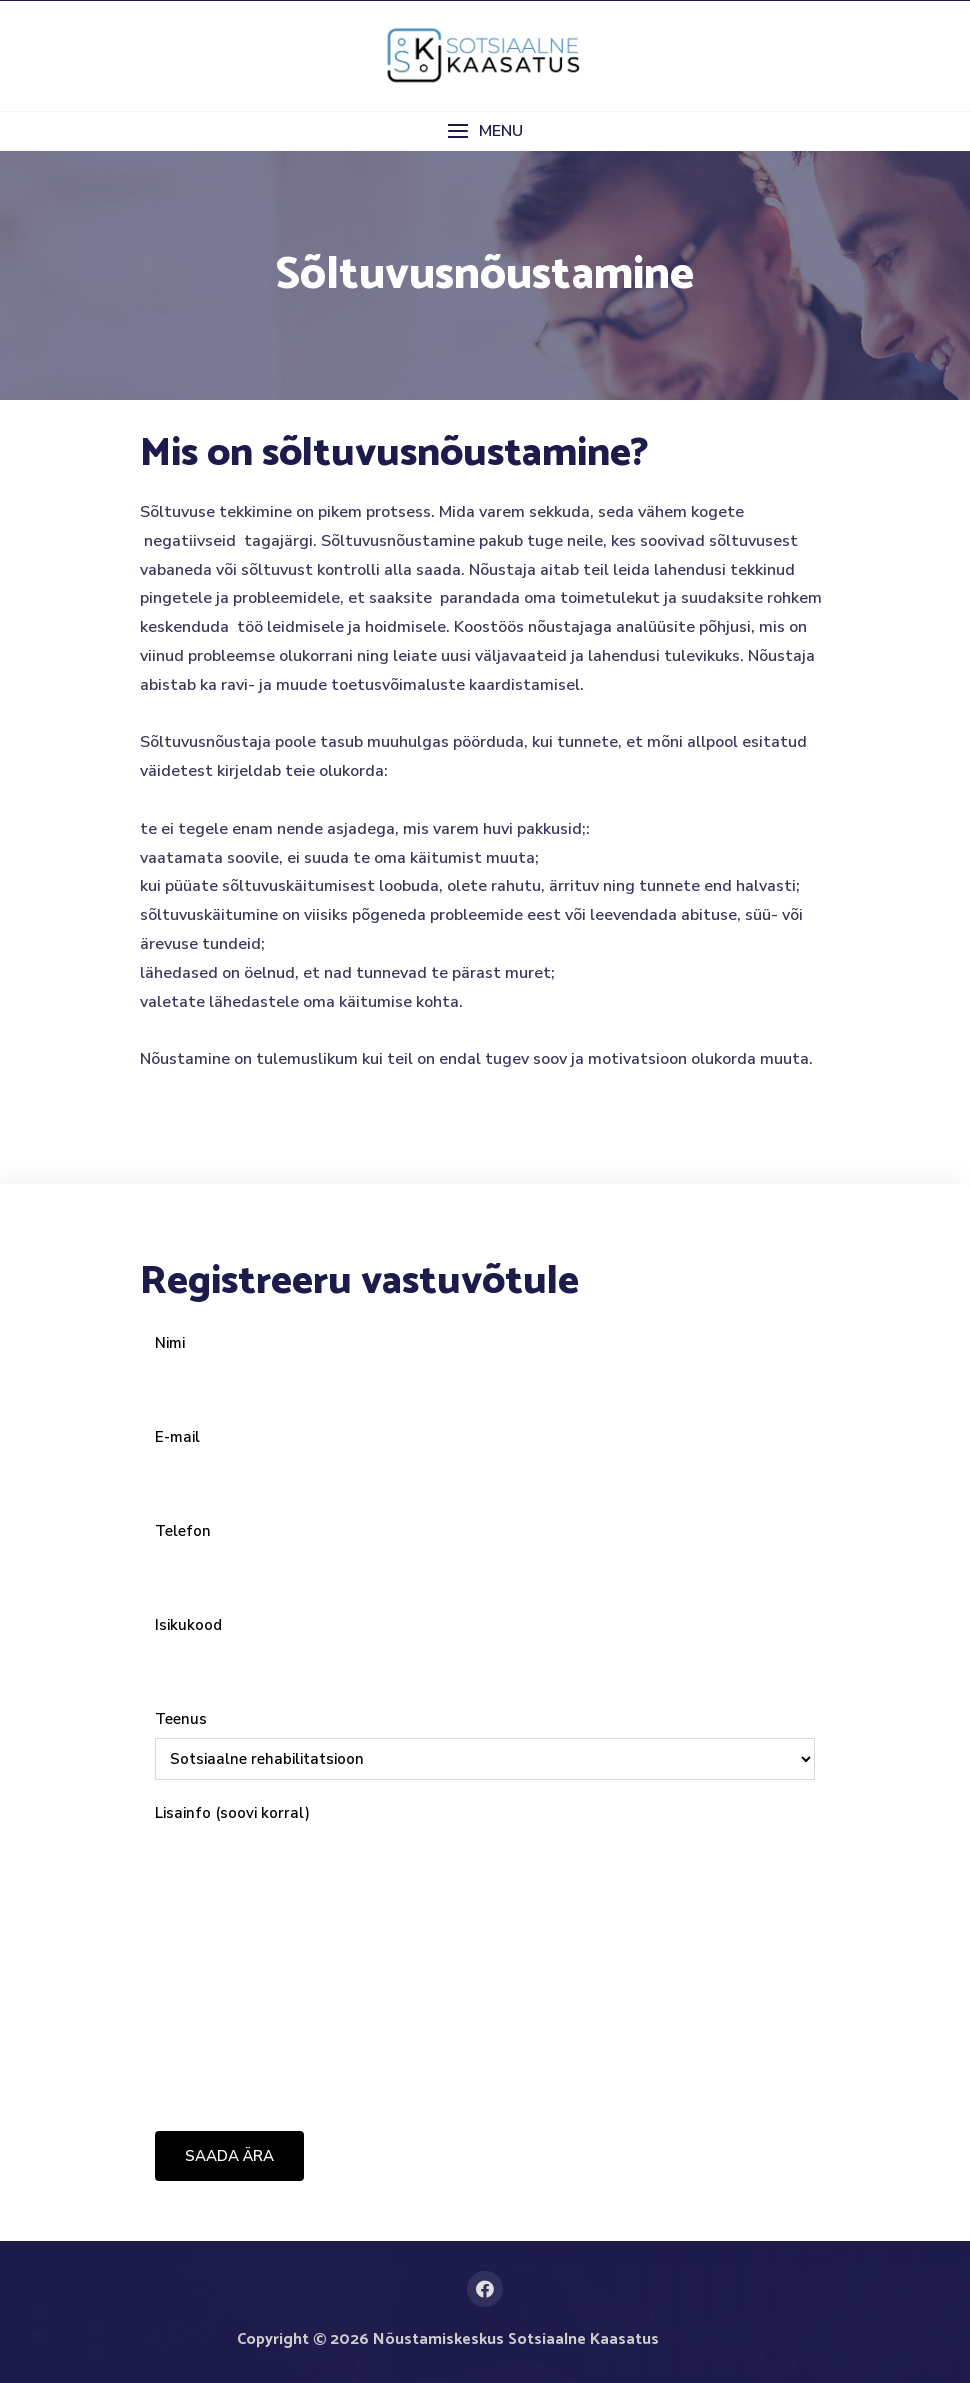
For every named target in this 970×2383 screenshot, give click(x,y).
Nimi (485, 1363)
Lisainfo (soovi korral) (485, 1955)
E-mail (485, 1457)
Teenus (485, 1739)
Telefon (485, 1551)
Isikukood (485, 1645)
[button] (485, 131)
